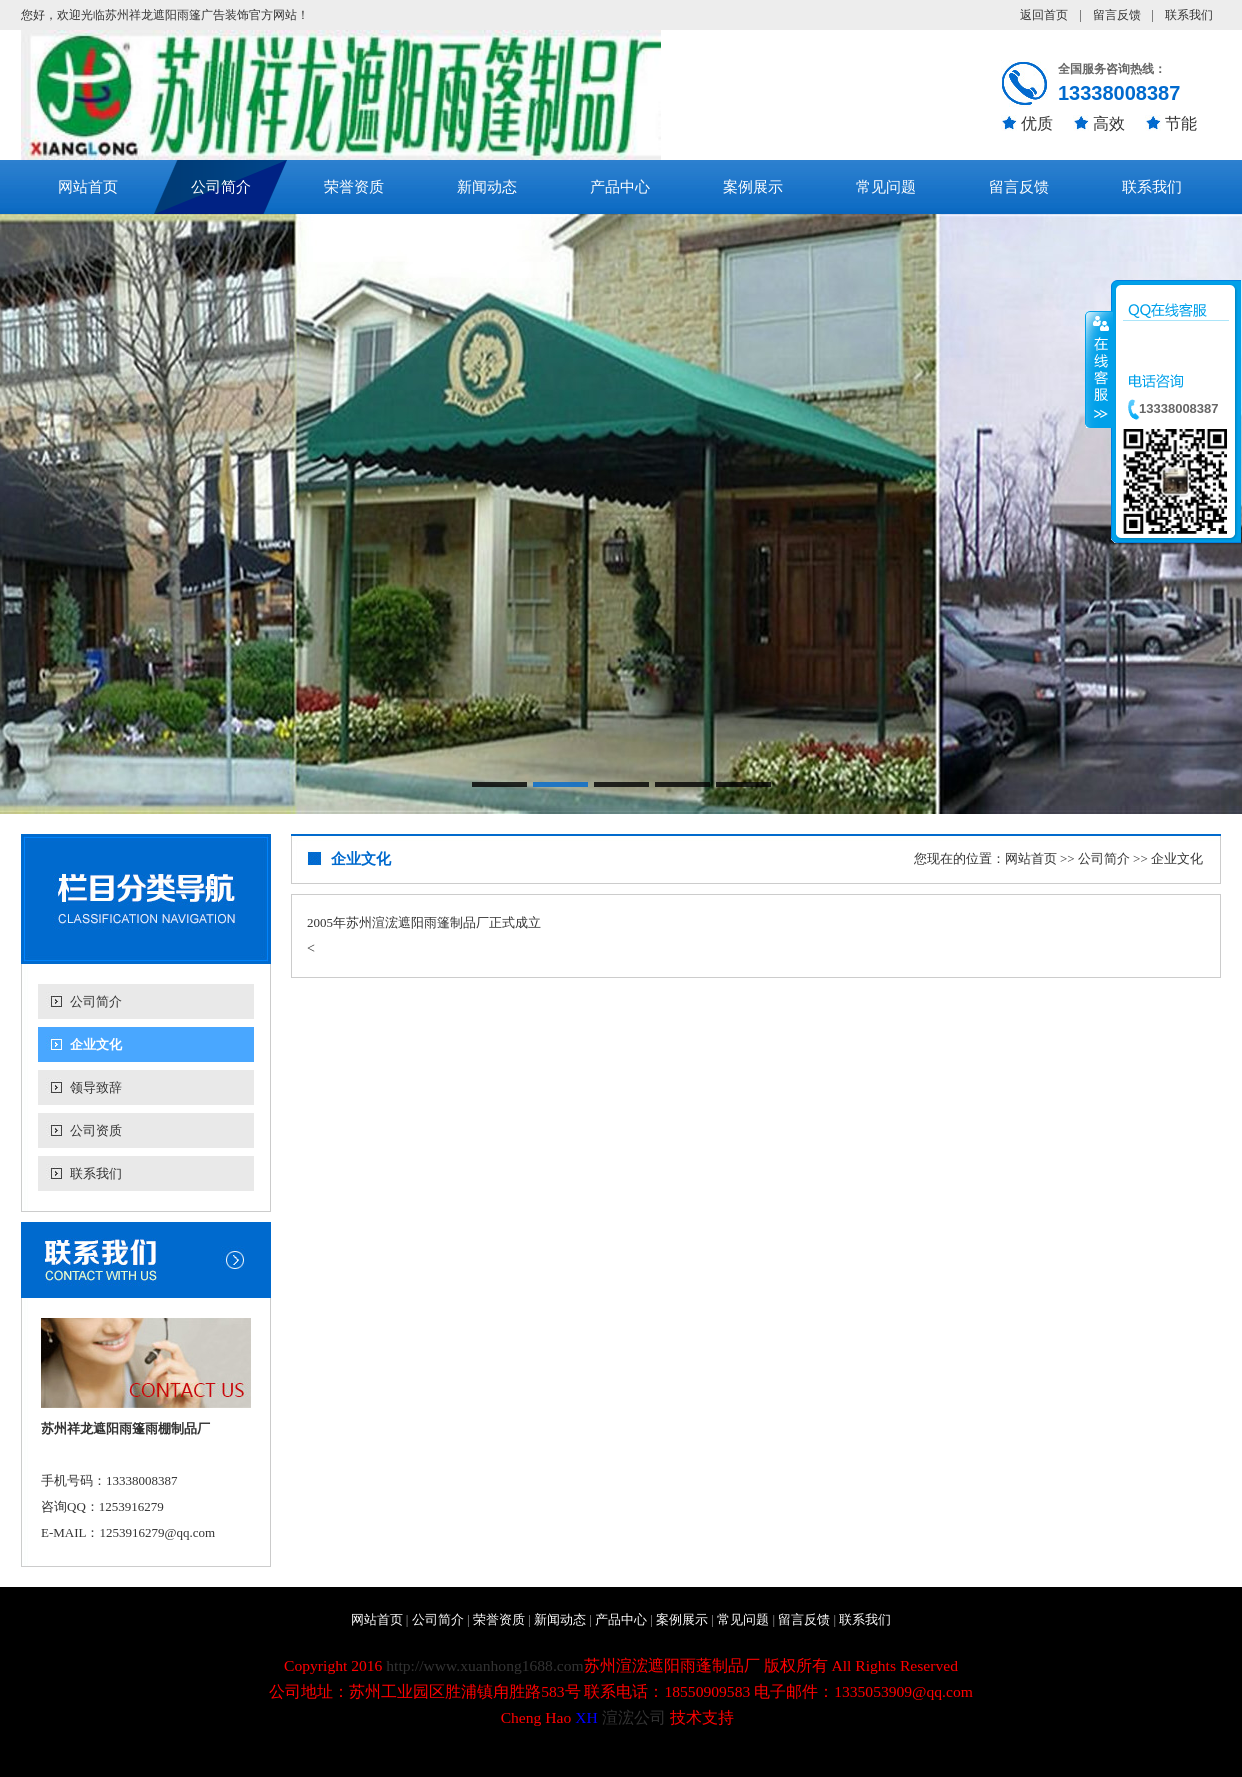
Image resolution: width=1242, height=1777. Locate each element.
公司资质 (96, 1130)
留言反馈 (1117, 15)
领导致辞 (96, 1087)
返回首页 (1044, 15)
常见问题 (886, 187)
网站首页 (88, 187)
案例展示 (753, 187)
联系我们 (1189, 15)
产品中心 (620, 187)
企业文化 (96, 1044)
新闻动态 (487, 187)
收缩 (1099, 369)
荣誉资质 (354, 187)
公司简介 (221, 187)
